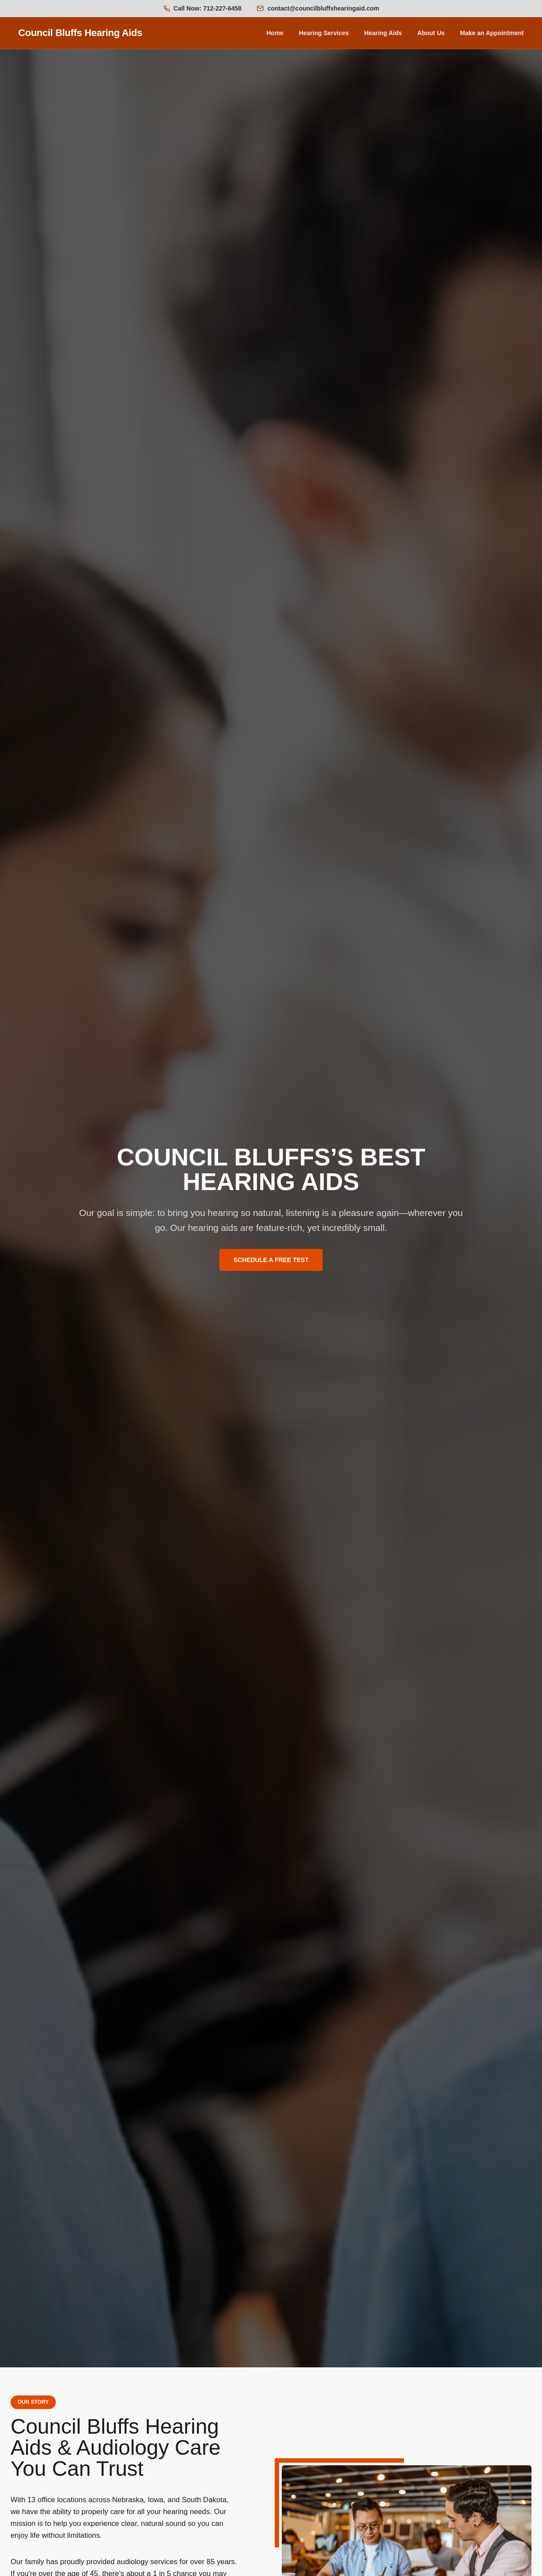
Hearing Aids (383, 32)
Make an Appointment (492, 32)
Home (275, 32)
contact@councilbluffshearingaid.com (323, 8)
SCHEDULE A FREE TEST (271, 1259)
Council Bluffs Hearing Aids (80, 32)
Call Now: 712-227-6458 (208, 8)
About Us (430, 32)
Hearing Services (324, 32)
